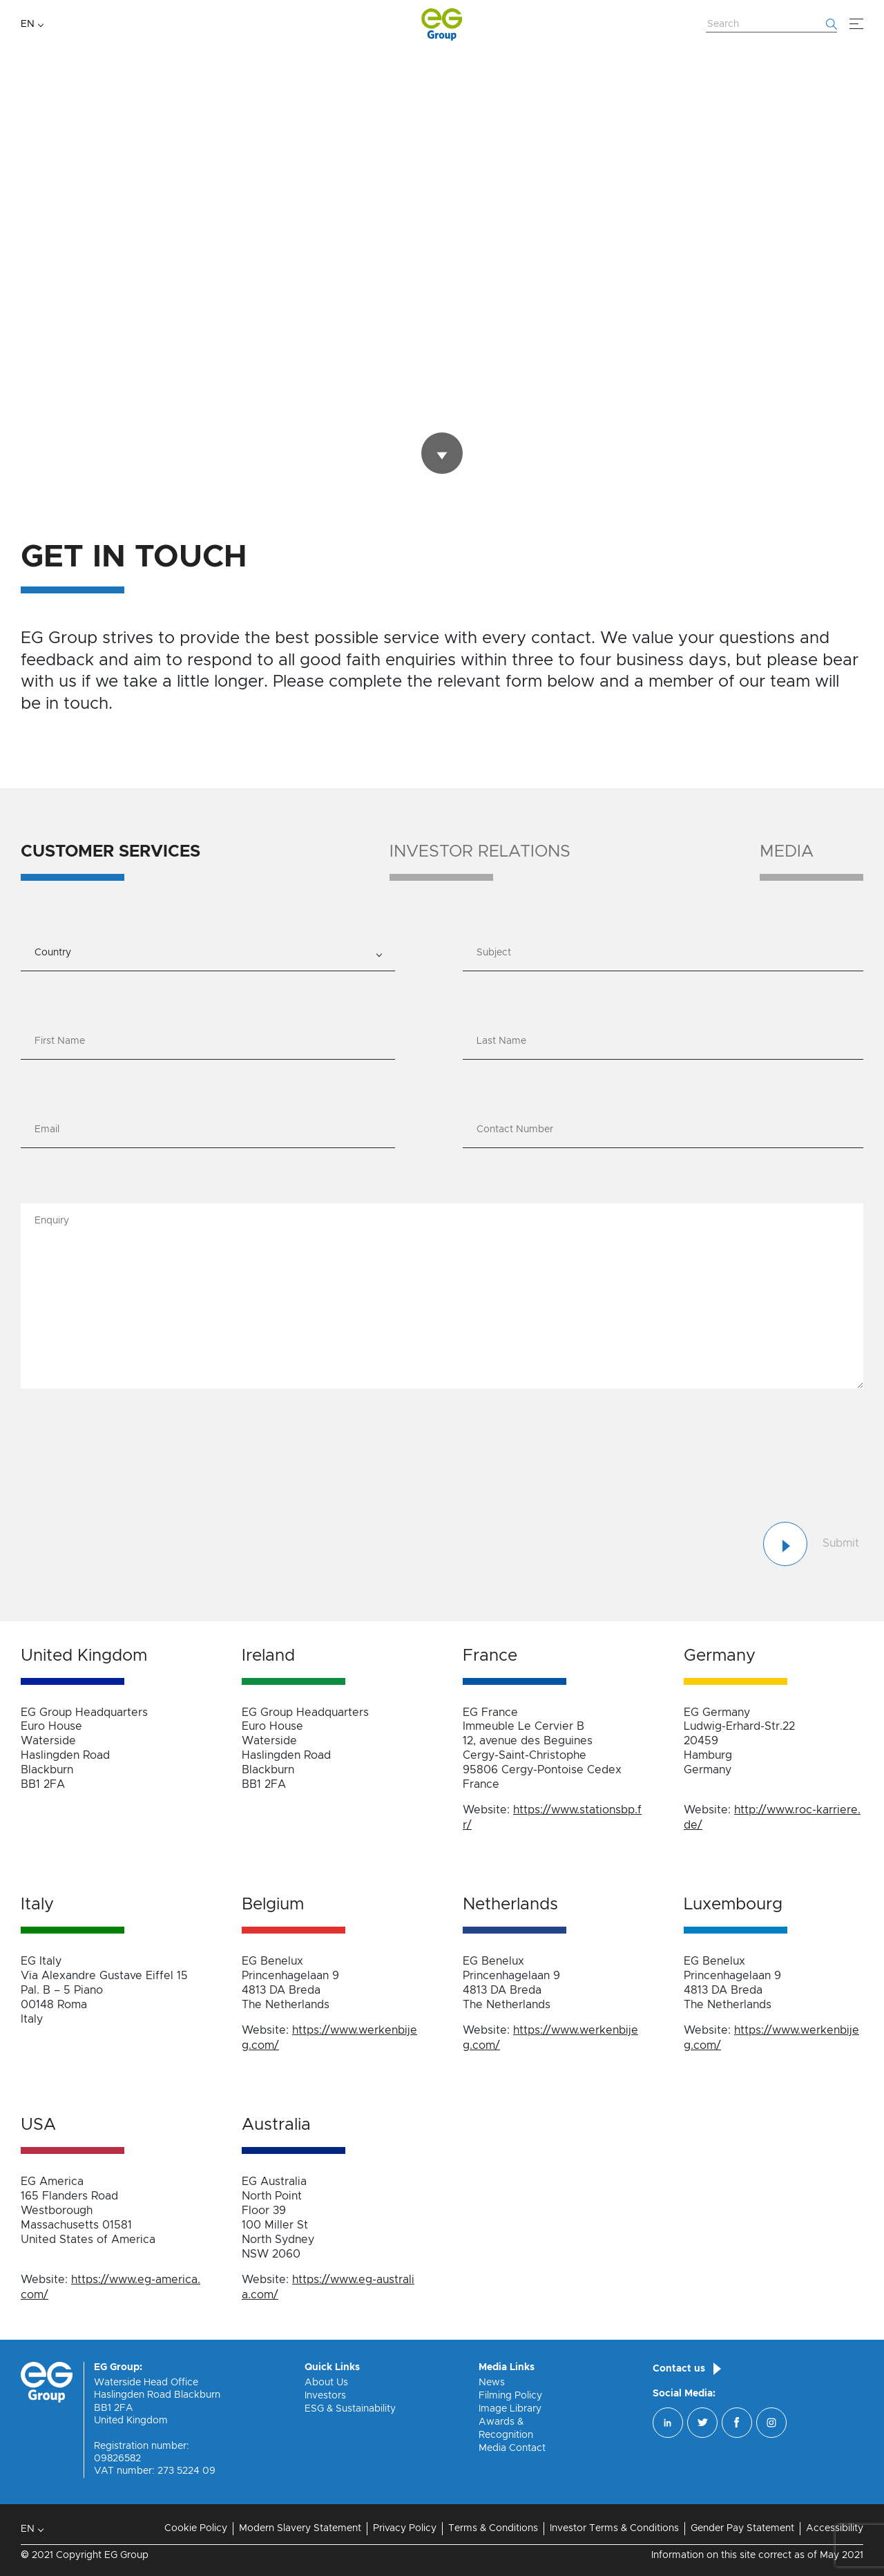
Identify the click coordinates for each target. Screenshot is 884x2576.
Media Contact (512, 2448)
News (492, 2382)
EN (28, 24)
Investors (325, 2396)
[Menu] (856, 24)
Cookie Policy (195, 2528)
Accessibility (834, 2528)
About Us (326, 2382)
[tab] (110, 862)
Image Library (510, 2409)
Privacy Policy (404, 2528)
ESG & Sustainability (350, 2409)
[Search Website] (771, 24)
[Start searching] (831, 24)
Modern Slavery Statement (300, 2528)
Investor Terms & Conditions (614, 2528)
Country (53, 952)
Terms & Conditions (493, 2528)
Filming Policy (510, 2396)
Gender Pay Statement (742, 2528)
